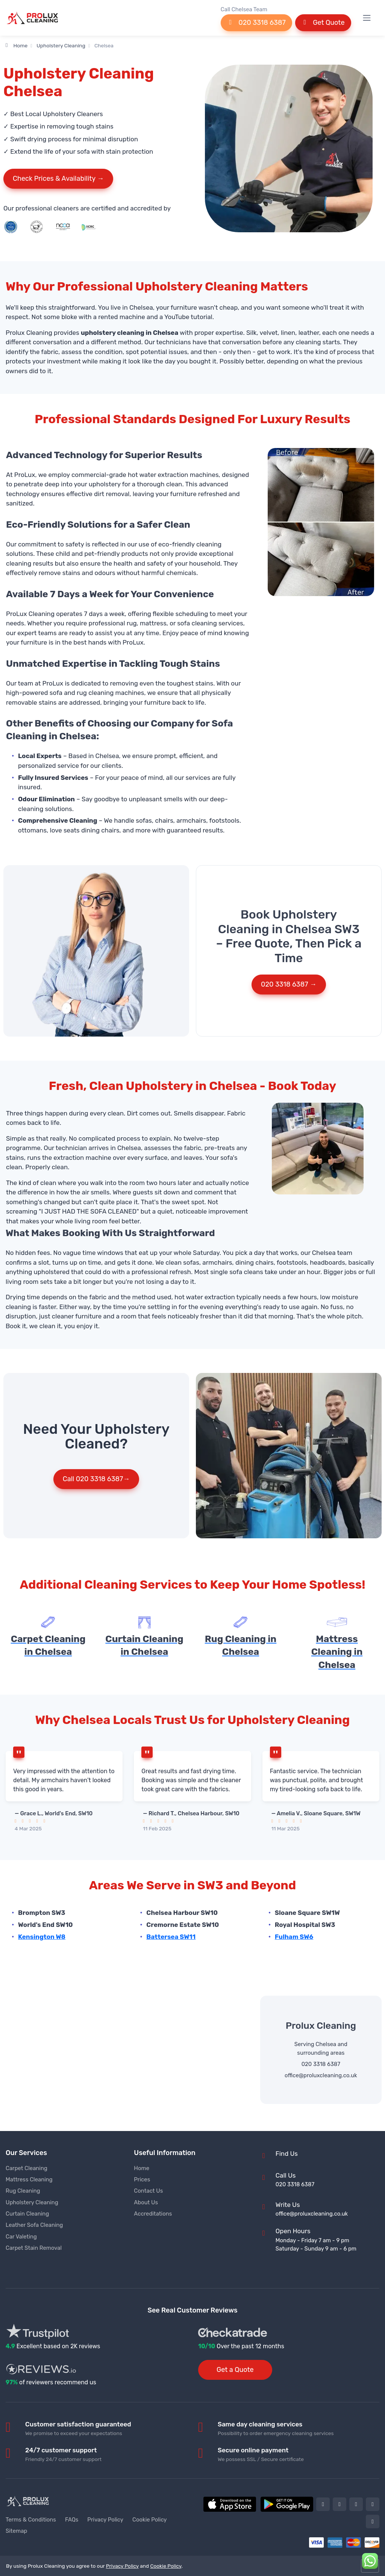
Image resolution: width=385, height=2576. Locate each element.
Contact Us (148, 2190)
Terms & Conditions (31, 2519)
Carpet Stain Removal (34, 2248)
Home (16, 45)
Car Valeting (21, 2236)
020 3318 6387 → (289, 984)
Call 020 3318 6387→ (96, 1479)
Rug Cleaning (23, 2190)
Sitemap (16, 2531)
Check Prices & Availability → (58, 178)
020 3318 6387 (256, 22)
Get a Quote (235, 2370)
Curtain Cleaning (27, 2213)
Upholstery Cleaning (60, 45)
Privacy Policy (105, 2519)
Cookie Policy (149, 2519)
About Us (146, 2202)
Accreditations (153, 2213)
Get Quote (323, 22)
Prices (142, 2179)
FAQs (71, 2519)
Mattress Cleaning (29, 2179)
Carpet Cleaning (26, 2168)
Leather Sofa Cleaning (34, 2225)
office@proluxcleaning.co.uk (321, 2075)
